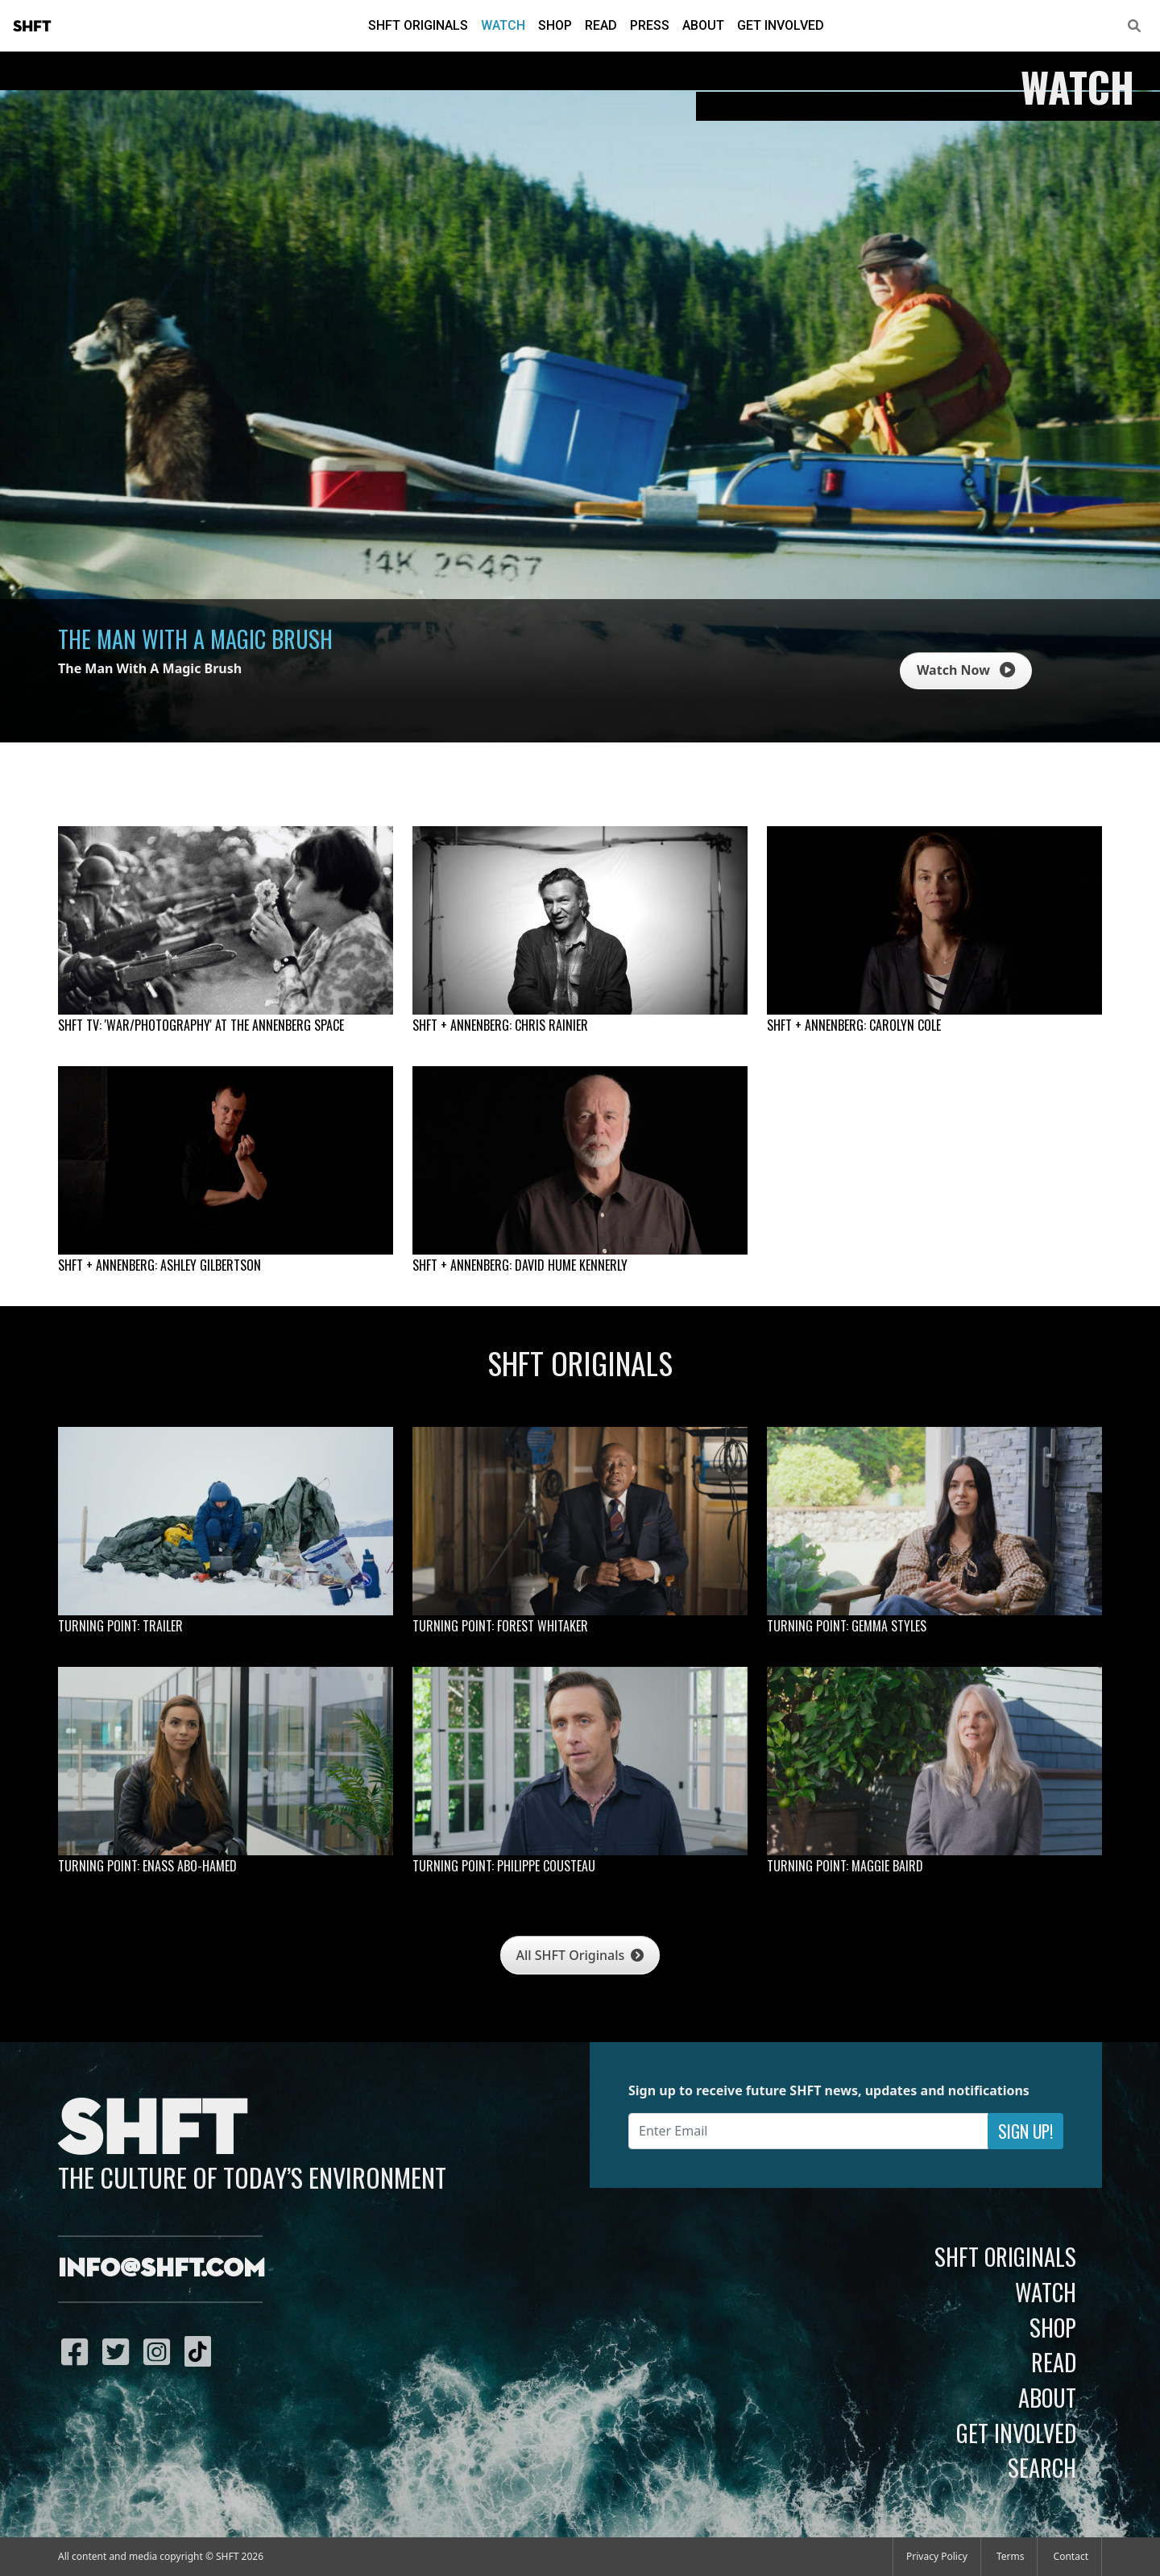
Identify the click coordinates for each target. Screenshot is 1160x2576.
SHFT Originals (418, 25)
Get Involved (780, 25)
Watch (503, 25)
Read (601, 25)
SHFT (32, 27)
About (703, 25)
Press (649, 25)
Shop (555, 25)
